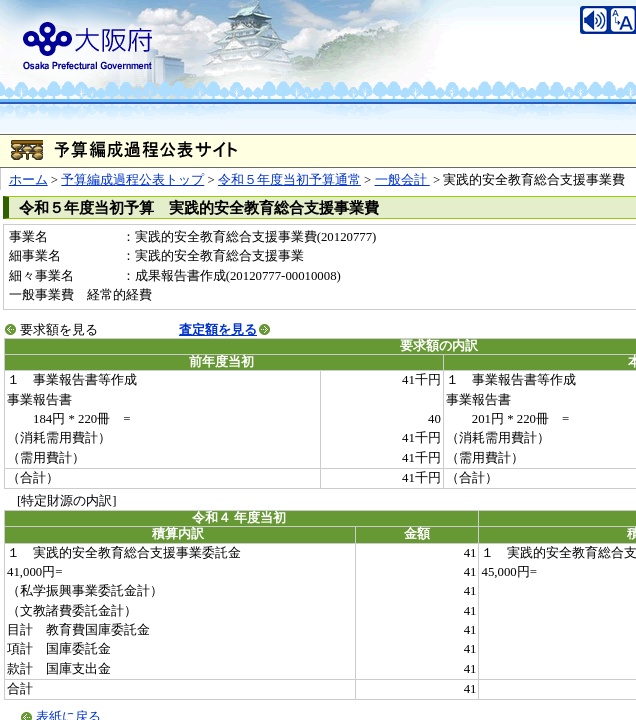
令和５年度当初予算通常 (289, 180)
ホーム (28, 180)
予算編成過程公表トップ (132, 180)
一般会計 (402, 180)
